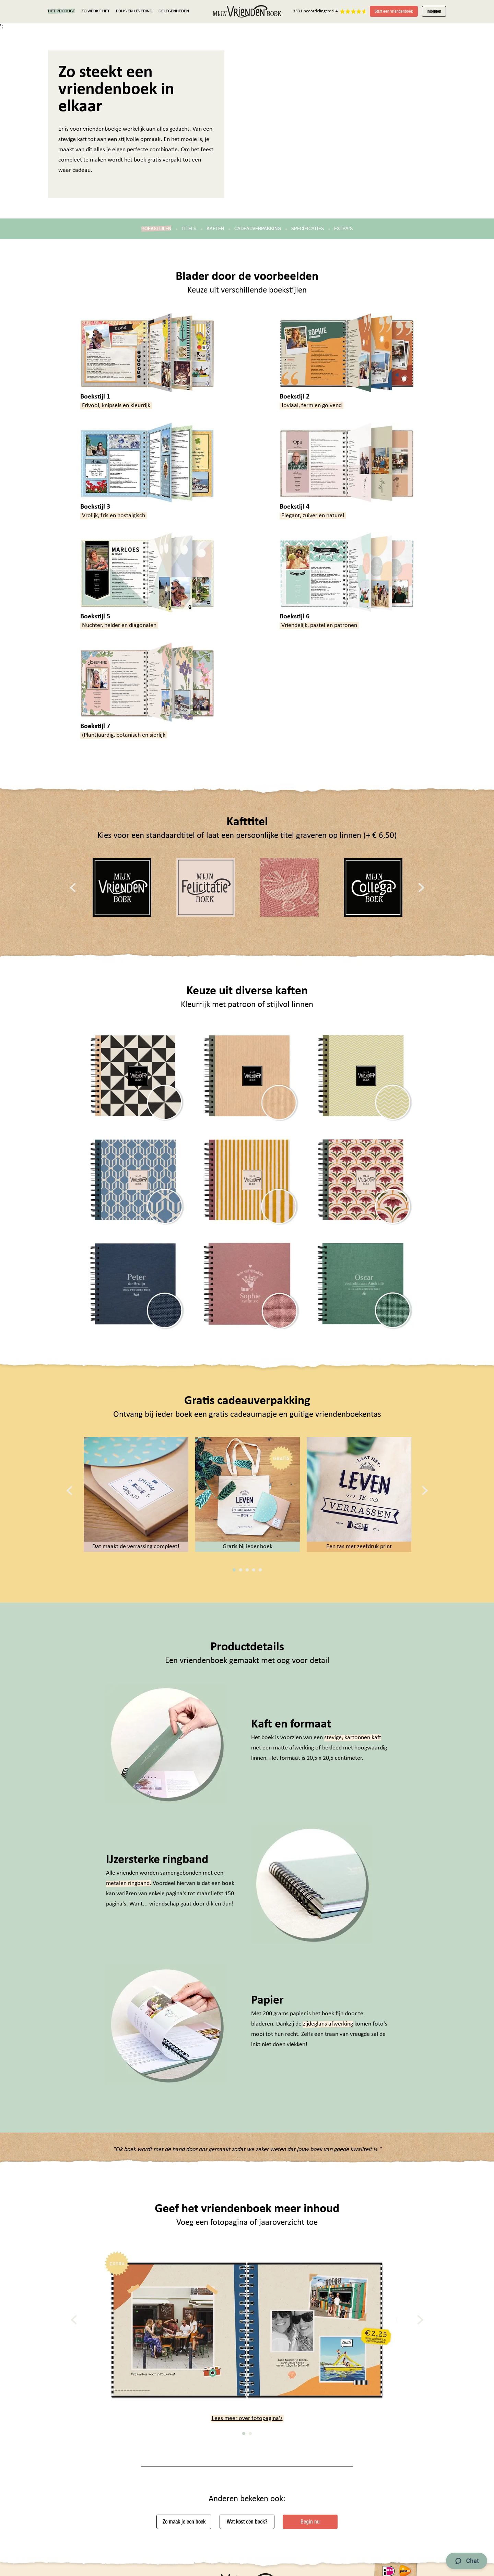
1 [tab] (234, 1569)
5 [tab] (260, 1569)
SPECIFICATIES (307, 228)
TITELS (188, 228)
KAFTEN (215, 228)
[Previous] (73, 887)
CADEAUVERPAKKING (257, 228)
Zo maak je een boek (184, 2521)
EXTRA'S (343, 228)
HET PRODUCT (61, 11)
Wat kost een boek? (247, 2521)
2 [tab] (240, 1569)
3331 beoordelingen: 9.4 (315, 11)
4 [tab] (253, 1569)
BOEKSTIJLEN (156, 228)
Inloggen (434, 11)
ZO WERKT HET (95, 11)
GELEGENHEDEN (173, 11)
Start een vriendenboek (394, 11)
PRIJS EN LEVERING (134, 11)
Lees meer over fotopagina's (247, 2418)
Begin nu (310, 2521)
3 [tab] (247, 1569)
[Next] (421, 887)
